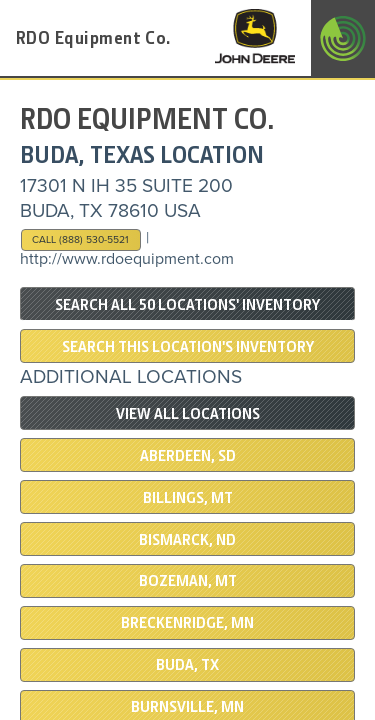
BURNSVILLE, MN (187, 707)
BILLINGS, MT (188, 498)
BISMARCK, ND (187, 540)
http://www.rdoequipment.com (127, 259)
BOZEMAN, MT (188, 581)
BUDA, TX (187, 665)
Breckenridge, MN (187, 623)
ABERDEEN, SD (188, 456)
